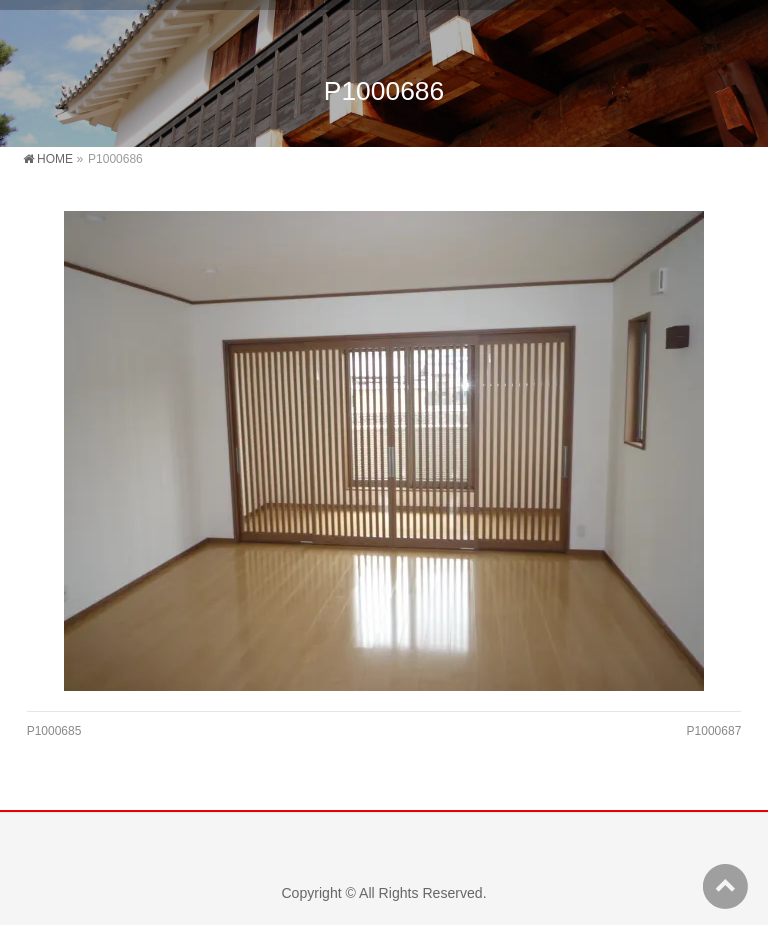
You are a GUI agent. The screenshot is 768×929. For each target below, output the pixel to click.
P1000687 (714, 731)
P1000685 (54, 731)
